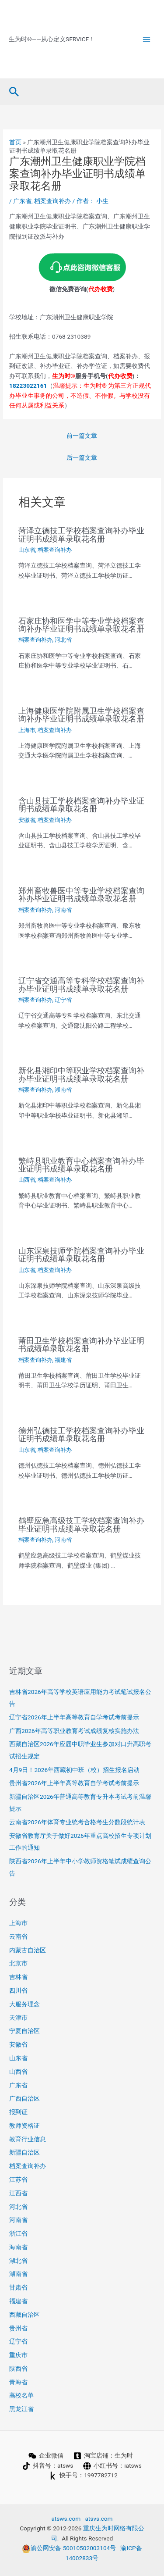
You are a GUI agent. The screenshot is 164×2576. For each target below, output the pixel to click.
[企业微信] (46, 2456)
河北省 (63, 639)
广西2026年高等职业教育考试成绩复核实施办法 (74, 1730)
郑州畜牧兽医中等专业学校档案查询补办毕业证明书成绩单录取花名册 (81, 894)
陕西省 (18, 2368)
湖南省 (63, 1089)
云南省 (18, 1936)
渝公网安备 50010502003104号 (69, 2547)
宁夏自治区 (24, 2030)
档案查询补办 (52, 200)
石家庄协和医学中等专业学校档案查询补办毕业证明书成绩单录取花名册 (81, 624)
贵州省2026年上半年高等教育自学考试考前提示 (74, 1782)
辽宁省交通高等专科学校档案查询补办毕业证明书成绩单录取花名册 (81, 984)
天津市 (18, 2017)
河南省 (63, 910)
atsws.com (65, 2518)
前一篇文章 (81, 435)
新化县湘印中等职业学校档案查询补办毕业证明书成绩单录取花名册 (81, 1074)
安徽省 (26, 820)
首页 (15, 142)
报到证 (18, 2111)
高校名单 (21, 2395)
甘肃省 (18, 2287)
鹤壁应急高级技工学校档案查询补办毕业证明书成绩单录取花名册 (81, 1524)
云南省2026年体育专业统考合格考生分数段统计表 (77, 1822)
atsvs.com (98, 2518)
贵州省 (18, 2328)
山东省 (26, 550)
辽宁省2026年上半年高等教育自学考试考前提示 (74, 1717)
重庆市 (18, 2354)
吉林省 (18, 1976)
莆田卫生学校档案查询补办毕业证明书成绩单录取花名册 (81, 1344)
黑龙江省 (21, 2408)
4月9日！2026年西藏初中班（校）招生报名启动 (74, 1769)
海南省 (18, 2247)
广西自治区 (24, 2098)
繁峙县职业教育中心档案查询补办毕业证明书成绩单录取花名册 (81, 1164)
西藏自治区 (24, 2314)
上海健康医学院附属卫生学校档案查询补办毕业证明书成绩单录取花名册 (81, 714)
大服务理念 (24, 2004)
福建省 (63, 1360)
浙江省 (18, 2233)
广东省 (22, 200)
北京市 (18, 1963)
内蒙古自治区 (27, 1950)
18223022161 (28, 385)
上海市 (26, 730)
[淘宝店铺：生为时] (103, 2456)
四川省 (18, 1990)
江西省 (18, 2193)
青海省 (18, 2382)
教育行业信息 (27, 2139)
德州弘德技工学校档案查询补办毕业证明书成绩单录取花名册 (81, 1434)
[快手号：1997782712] (83, 2476)
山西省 (26, 1179)
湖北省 (18, 2260)
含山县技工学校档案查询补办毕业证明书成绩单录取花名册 (81, 804)
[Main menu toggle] (147, 39)
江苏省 (18, 2179)
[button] (14, 92)
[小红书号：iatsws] (112, 2466)
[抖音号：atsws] (48, 2466)
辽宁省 (63, 1000)
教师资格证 (24, 2125)
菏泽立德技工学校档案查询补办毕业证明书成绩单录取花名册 (81, 534)
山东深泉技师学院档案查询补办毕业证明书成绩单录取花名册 (81, 1254)
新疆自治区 (24, 2152)
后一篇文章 (81, 457)
